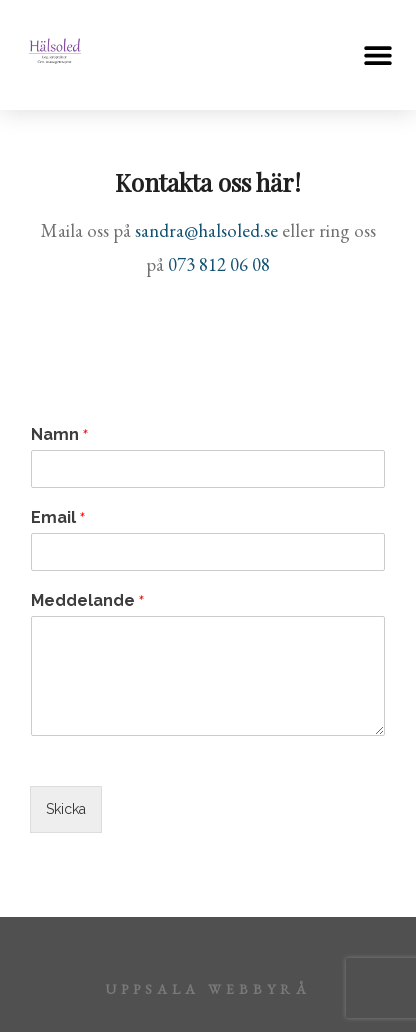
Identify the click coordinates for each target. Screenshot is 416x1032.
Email (58, 518)
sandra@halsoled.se (206, 230)
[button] (378, 55)
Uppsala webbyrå (208, 989)
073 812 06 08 (219, 264)
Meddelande (87, 601)
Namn (59, 435)
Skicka (66, 809)
